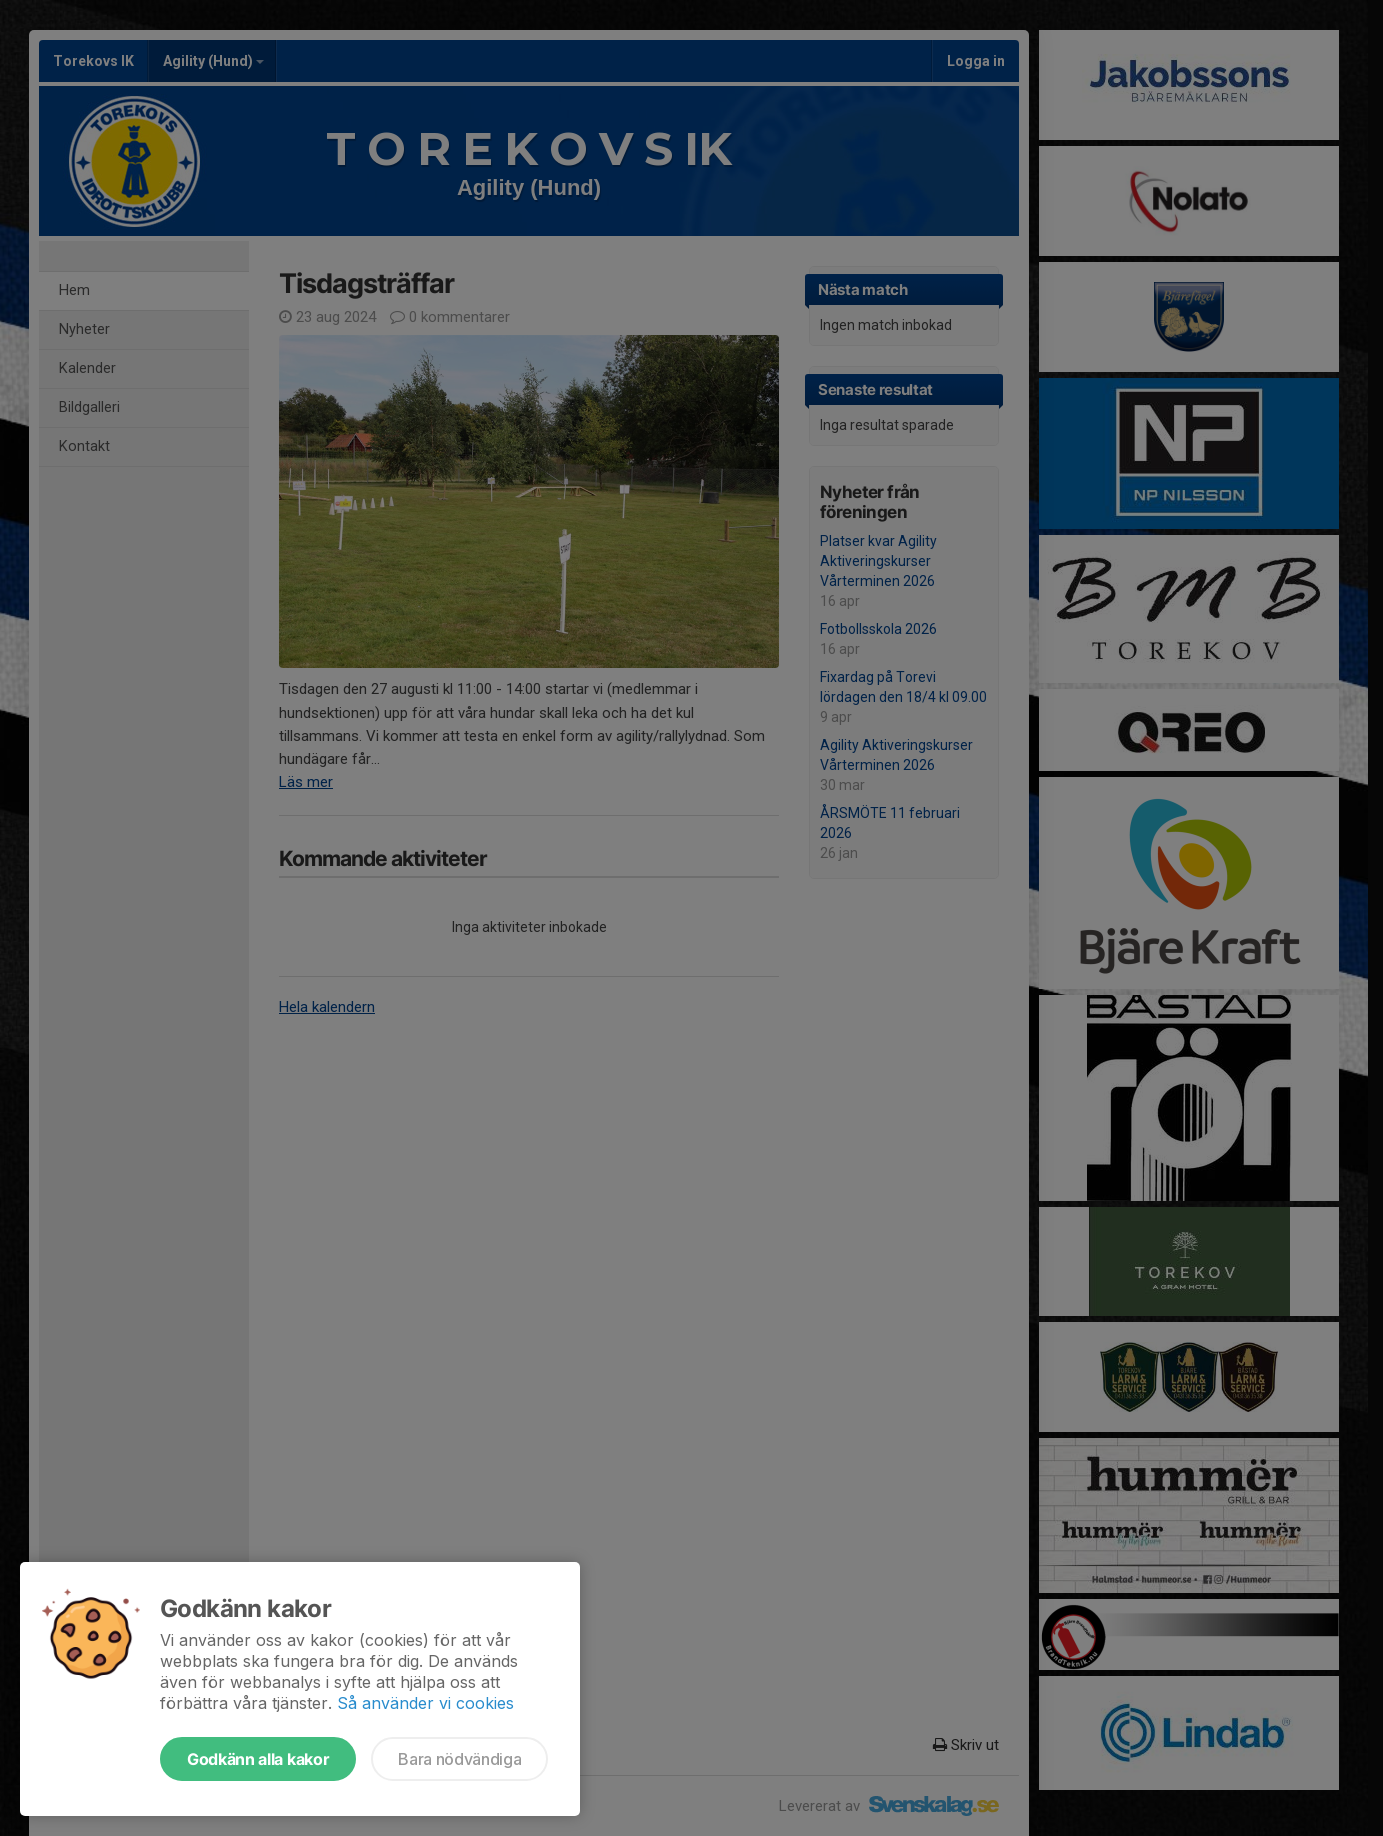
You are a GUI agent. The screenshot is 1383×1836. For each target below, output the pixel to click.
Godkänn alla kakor (258, 1759)
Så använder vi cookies (425, 1703)
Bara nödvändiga (459, 1759)
